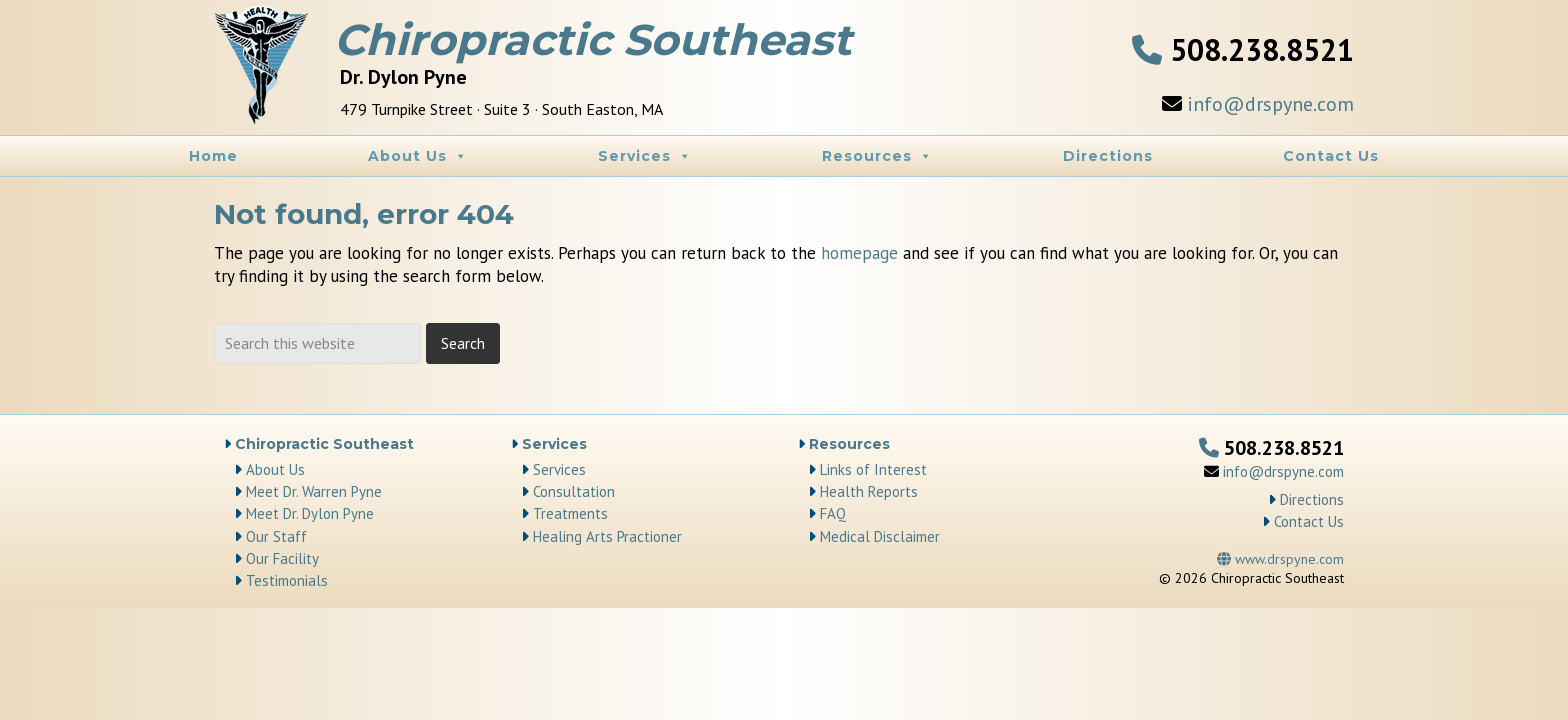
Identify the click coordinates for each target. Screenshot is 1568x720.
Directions (1108, 156)
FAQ (833, 513)
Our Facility (282, 558)
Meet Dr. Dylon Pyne (310, 513)
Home (213, 156)
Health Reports (869, 491)
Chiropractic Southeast (324, 444)
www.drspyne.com (1280, 559)
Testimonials (287, 580)
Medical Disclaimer (880, 536)
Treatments (570, 513)
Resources (877, 156)
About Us (418, 156)
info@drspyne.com (1270, 104)
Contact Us (1331, 156)
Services (645, 156)
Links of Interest (873, 469)
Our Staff (276, 536)
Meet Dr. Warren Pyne (314, 491)
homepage (859, 253)
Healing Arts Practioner (607, 536)
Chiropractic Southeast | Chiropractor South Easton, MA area (264, 70)
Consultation (574, 491)
